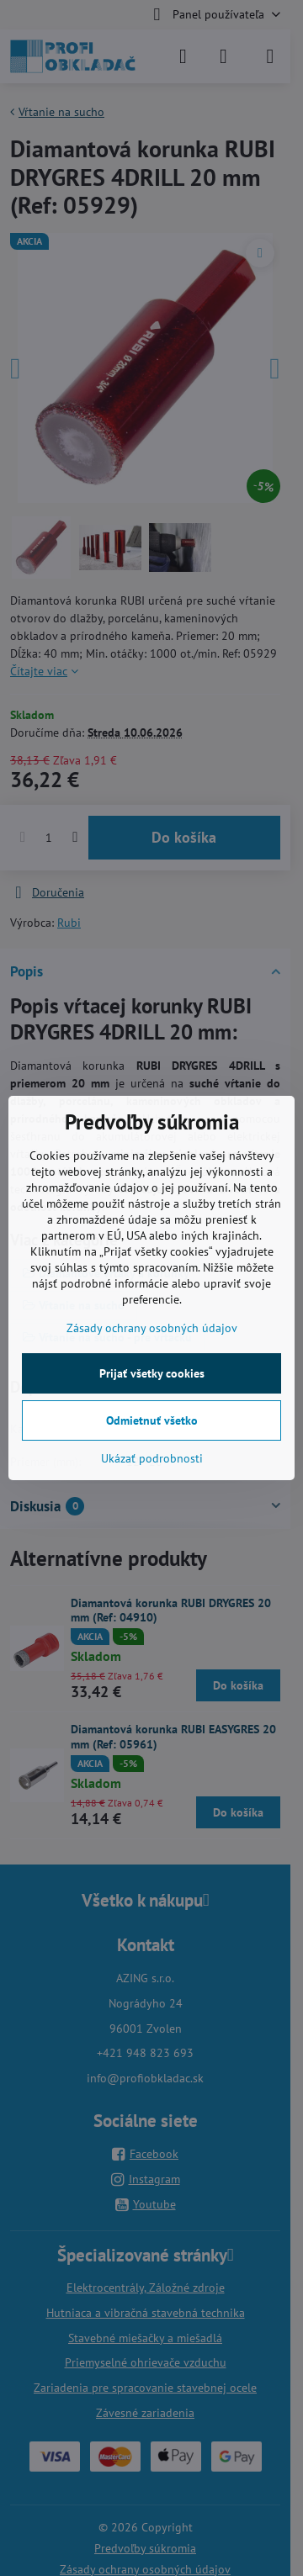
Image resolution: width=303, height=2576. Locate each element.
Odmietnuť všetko (152, 1420)
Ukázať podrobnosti (152, 1458)
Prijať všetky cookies (152, 1373)
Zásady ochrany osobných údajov (151, 1328)
